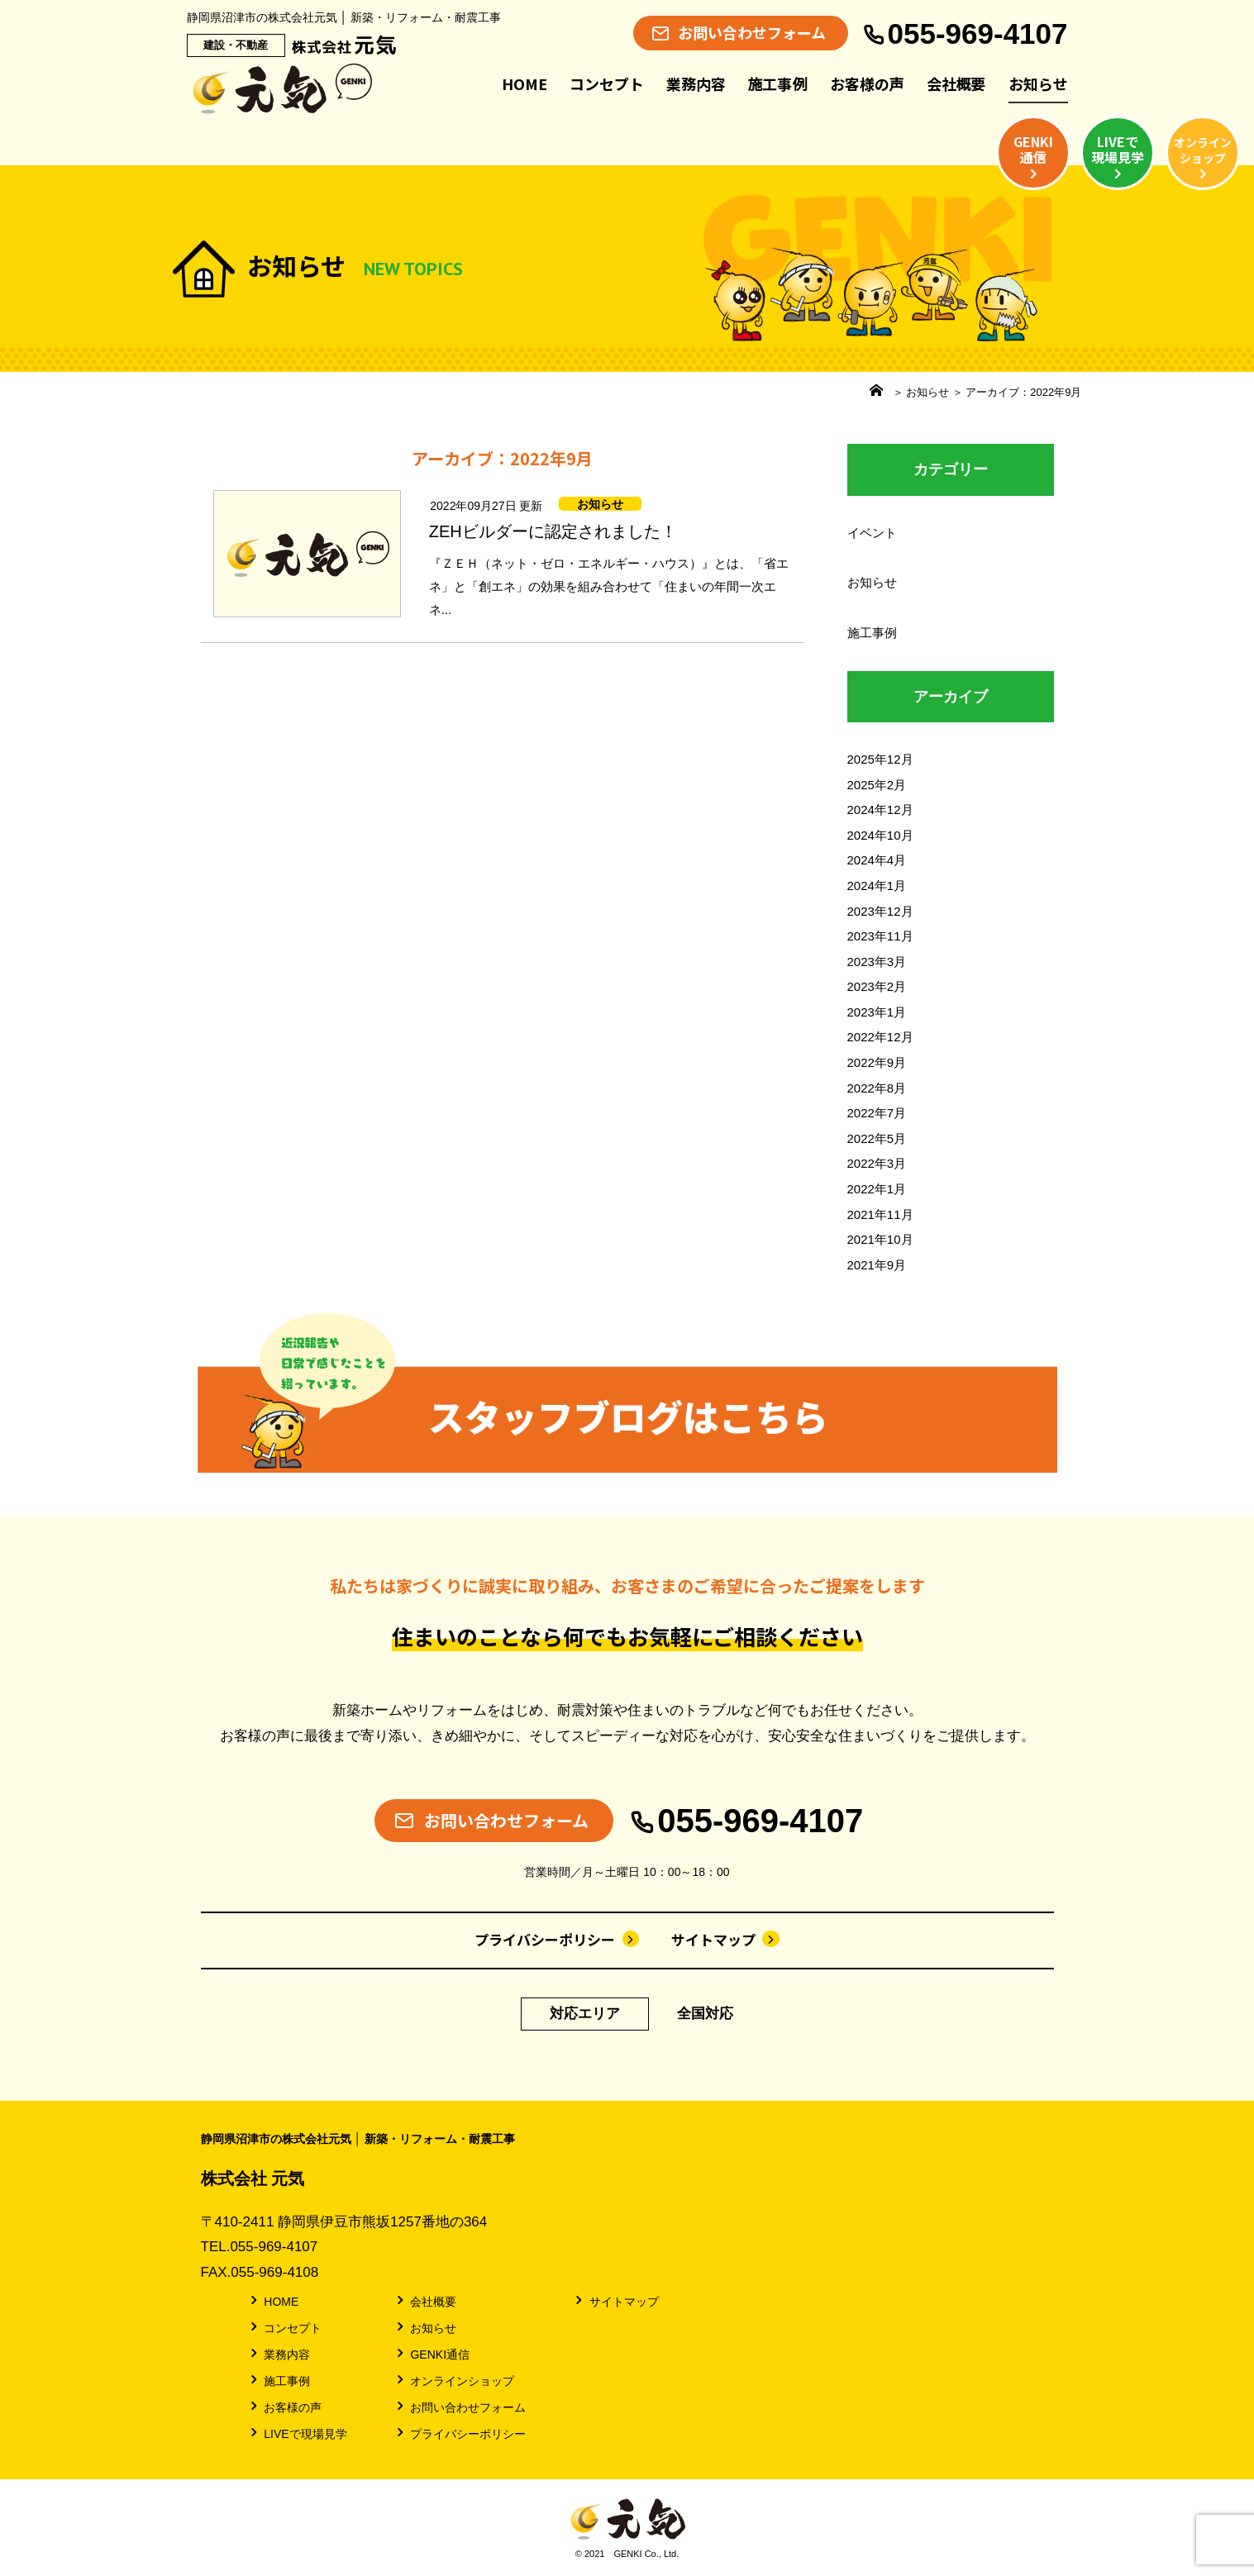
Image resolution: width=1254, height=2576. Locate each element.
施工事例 (778, 83)
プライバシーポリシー (556, 1939)
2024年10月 (880, 835)
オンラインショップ (454, 2380)
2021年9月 (877, 1265)
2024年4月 (877, 860)
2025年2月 (877, 785)
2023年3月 (877, 962)
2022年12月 (880, 1037)
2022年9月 (877, 1062)
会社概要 (956, 83)
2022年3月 (877, 1163)
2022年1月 (877, 1189)
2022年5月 (877, 1138)
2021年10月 (880, 1239)
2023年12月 (880, 911)
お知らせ (1038, 83)
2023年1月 (877, 1012)
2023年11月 (880, 936)
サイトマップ (725, 1939)
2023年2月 (877, 986)
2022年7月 (877, 1113)
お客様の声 (867, 83)
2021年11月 (880, 1214)
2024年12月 (880, 809)
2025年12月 (880, 759)
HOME (524, 83)
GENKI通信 (431, 2353)
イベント (872, 533)
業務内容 (696, 83)
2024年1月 (877, 886)
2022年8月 (877, 1088)
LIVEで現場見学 (297, 2433)
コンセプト (607, 83)
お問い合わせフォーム (460, 2406)
